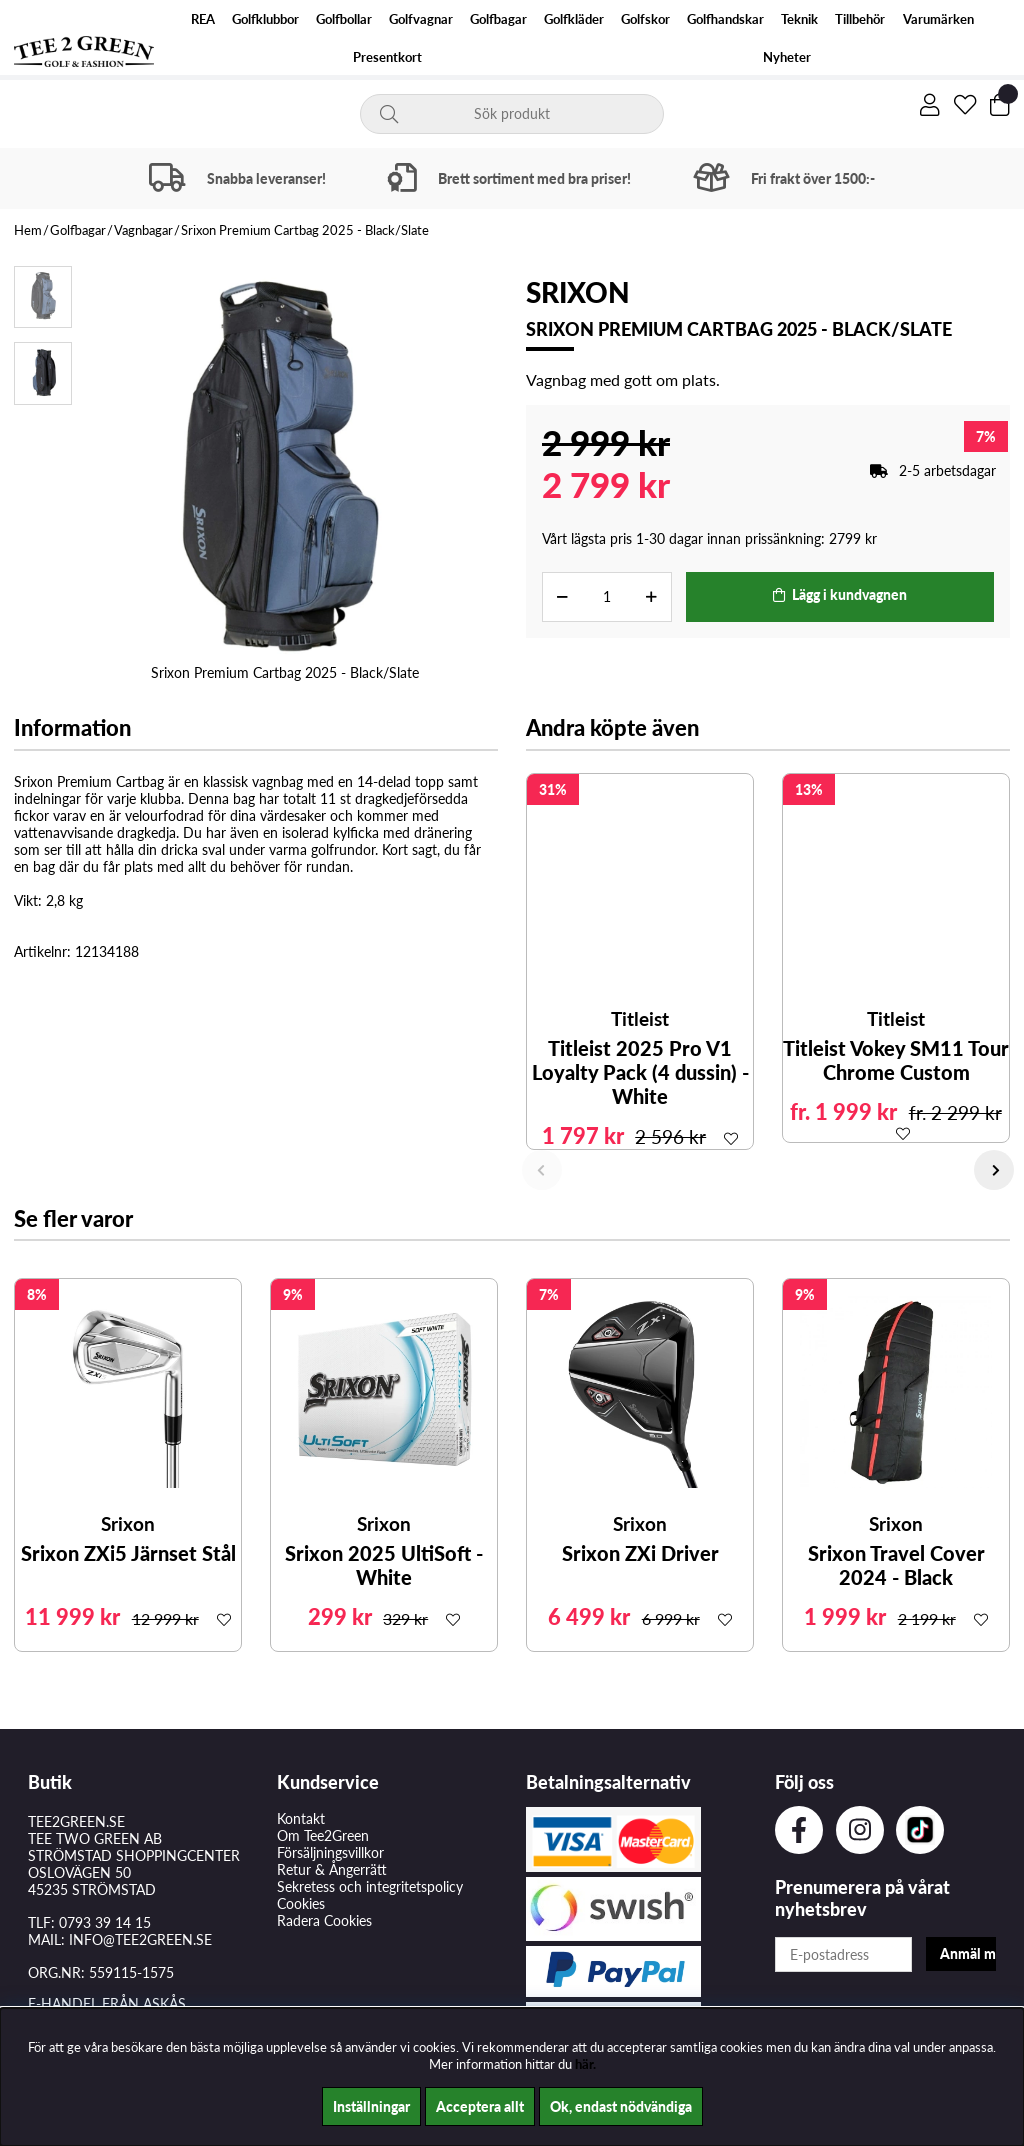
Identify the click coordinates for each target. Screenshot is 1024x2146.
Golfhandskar (725, 19)
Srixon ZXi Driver (640, 1553)
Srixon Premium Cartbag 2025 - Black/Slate (305, 230)
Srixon (578, 292)
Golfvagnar (421, 19)
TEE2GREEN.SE (76, 1821)
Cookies (301, 1903)
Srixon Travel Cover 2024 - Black (896, 1565)
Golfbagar (498, 19)
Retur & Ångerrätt (332, 1869)
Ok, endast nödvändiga (621, 2106)
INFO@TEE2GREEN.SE (140, 1939)
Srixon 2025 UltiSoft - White (384, 1565)
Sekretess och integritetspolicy (370, 1886)
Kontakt (301, 1818)
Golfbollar (344, 19)
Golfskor (645, 19)
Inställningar (371, 2106)
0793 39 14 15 (105, 1922)
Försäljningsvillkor (330, 1852)
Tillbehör (860, 19)
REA (203, 19)
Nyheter (787, 57)
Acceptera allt (480, 2106)
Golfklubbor (265, 19)
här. (585, 2064)
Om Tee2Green (323, 1835)
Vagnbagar (143, 230)
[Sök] (512, 114)
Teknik (799, 19)
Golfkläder (574, 19)
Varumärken (938, 19)
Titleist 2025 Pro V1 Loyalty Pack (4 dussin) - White (640, 1072)
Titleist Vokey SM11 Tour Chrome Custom (896, 1060)
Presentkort (387, 57)
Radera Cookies (324, 1920)
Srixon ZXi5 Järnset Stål (128, 1553)
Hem (28, 230)
